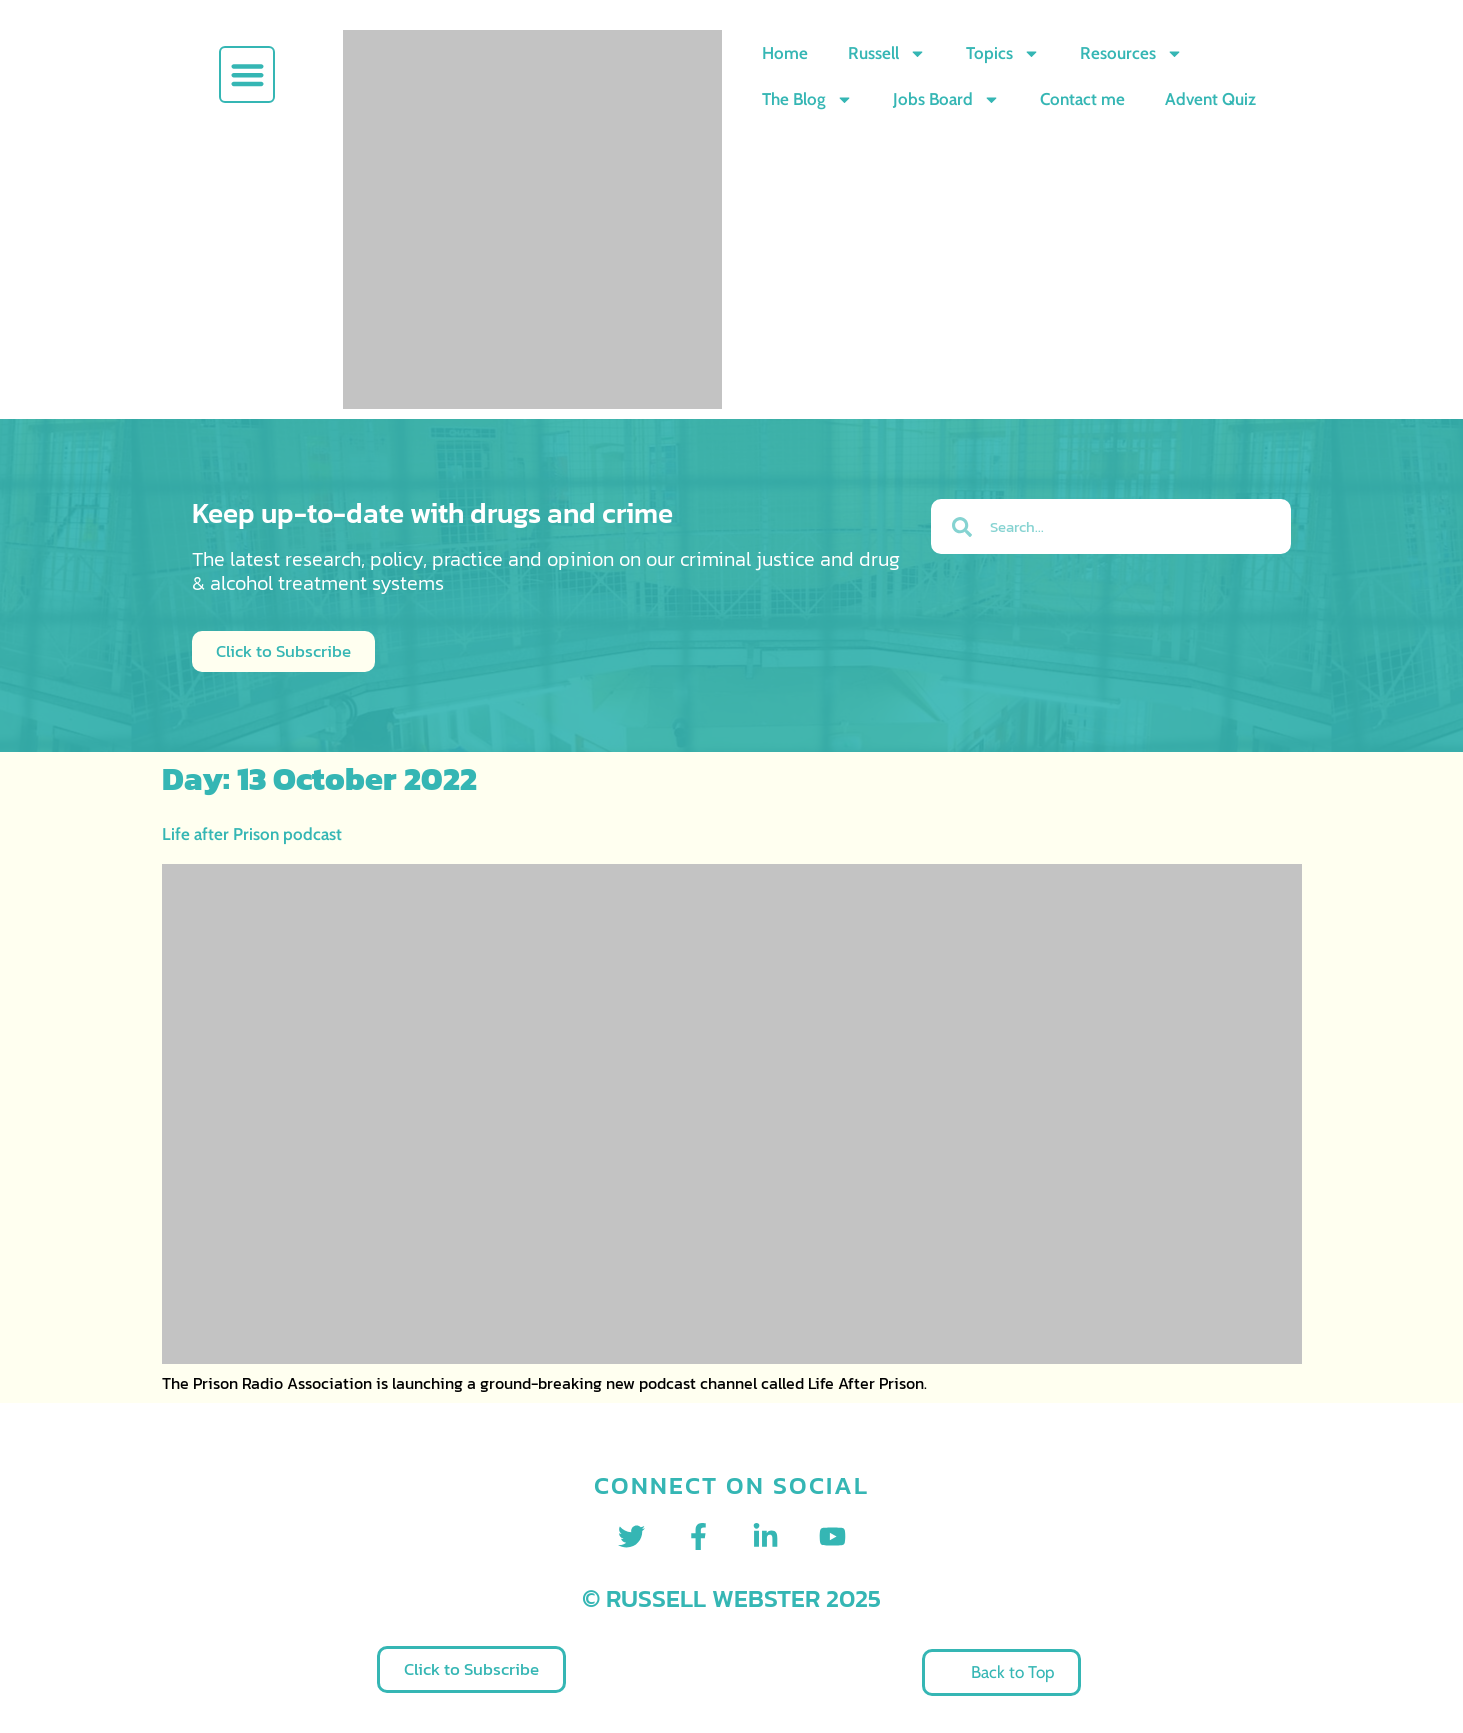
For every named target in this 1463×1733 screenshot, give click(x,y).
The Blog (807, 99)
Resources (1131, 53)
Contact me (1082, 99)
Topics (1003, 53)
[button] (247, 74)
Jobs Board (946, 99)
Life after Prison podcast (252, 834)
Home (785, 53)
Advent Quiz (1210, 99)
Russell (887, 53)
